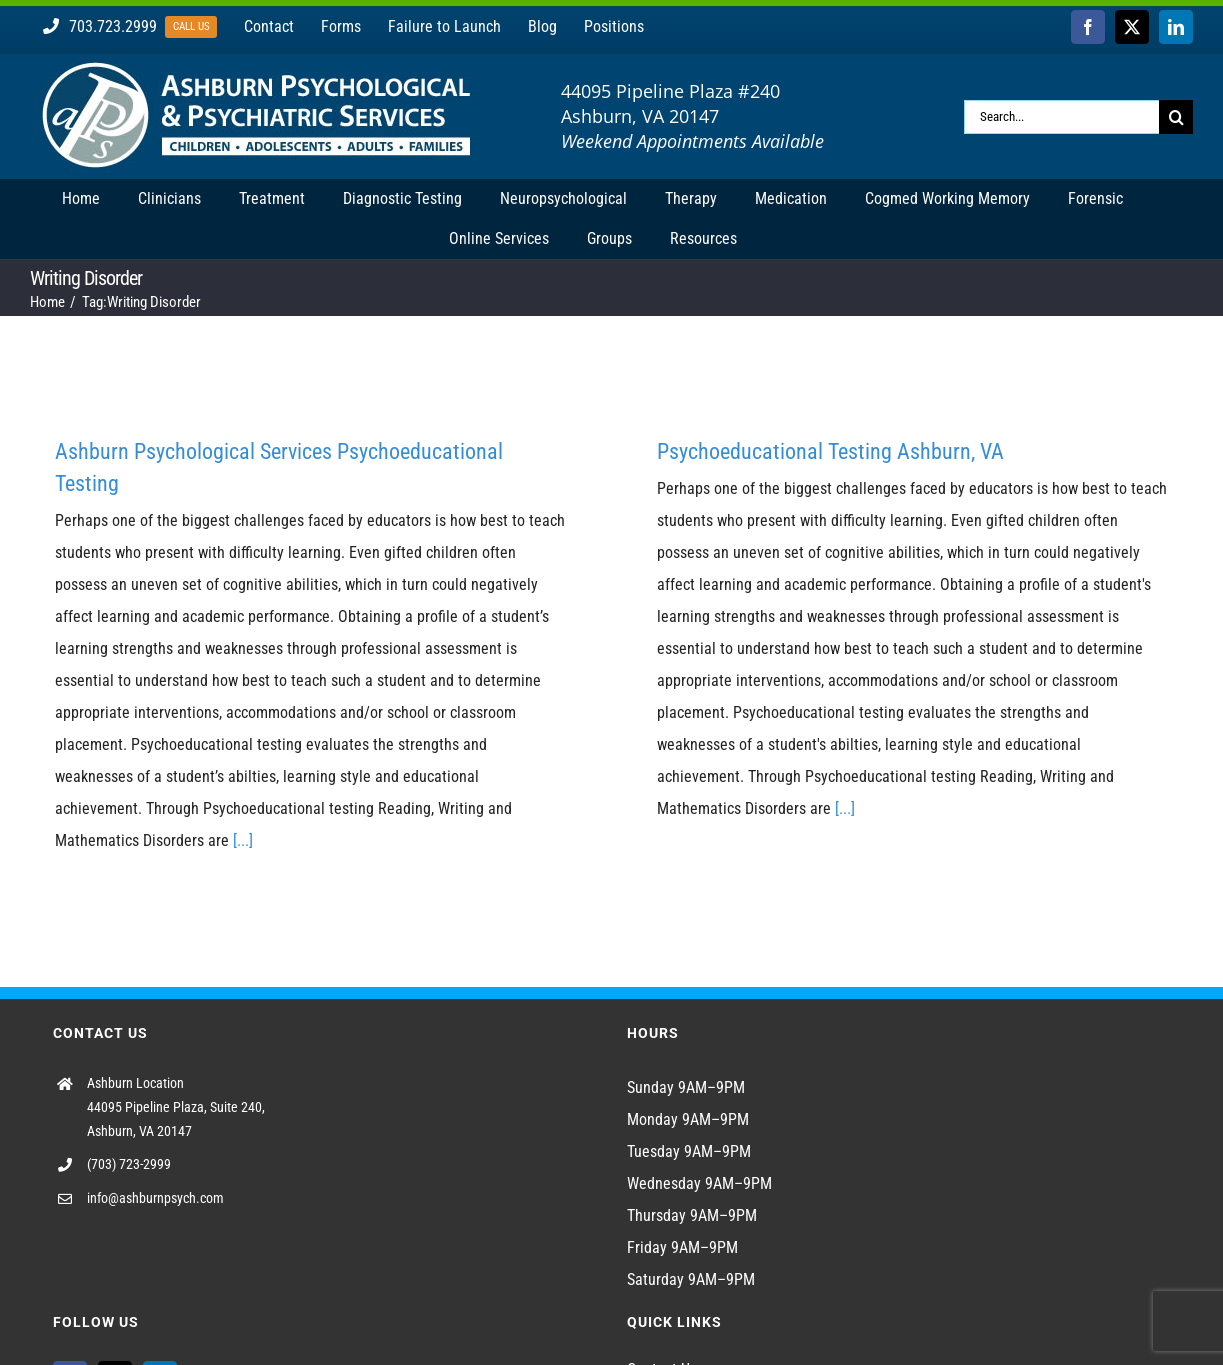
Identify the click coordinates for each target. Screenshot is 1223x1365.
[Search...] (1061, 117)
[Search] (1176, 117)
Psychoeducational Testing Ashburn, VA (830, 451)
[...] (243, 840)
